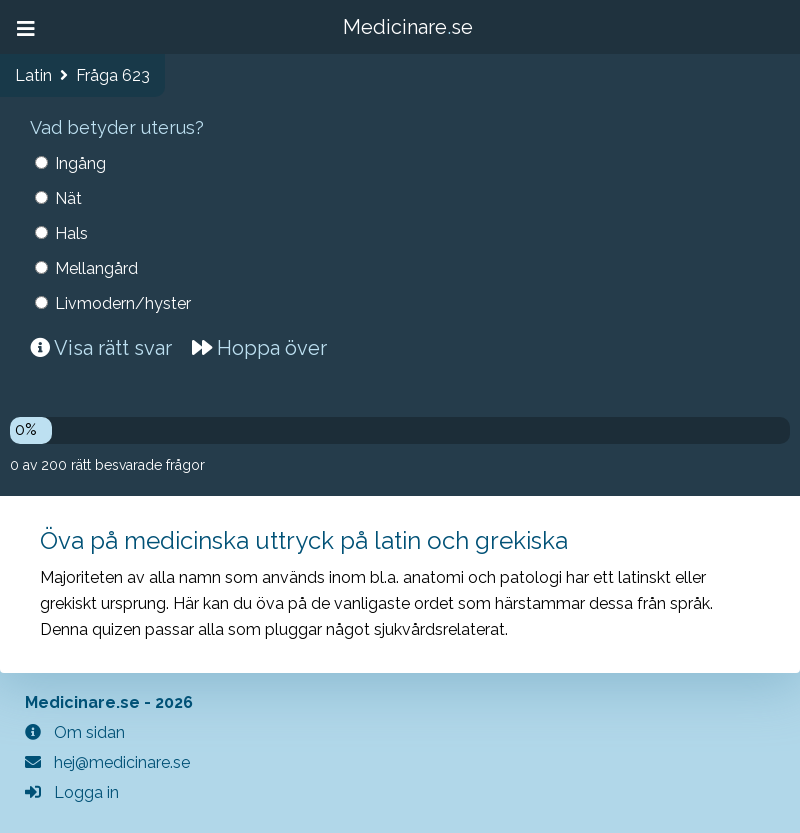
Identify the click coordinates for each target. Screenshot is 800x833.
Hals (71, 233)
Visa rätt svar (101, 348)
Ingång (80, 163)
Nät (68, 198)
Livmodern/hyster (123, 303)
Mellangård (96, 268)
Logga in (72, 792)
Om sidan (75, 732)
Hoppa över (259, 348)
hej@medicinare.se (107, 762)
